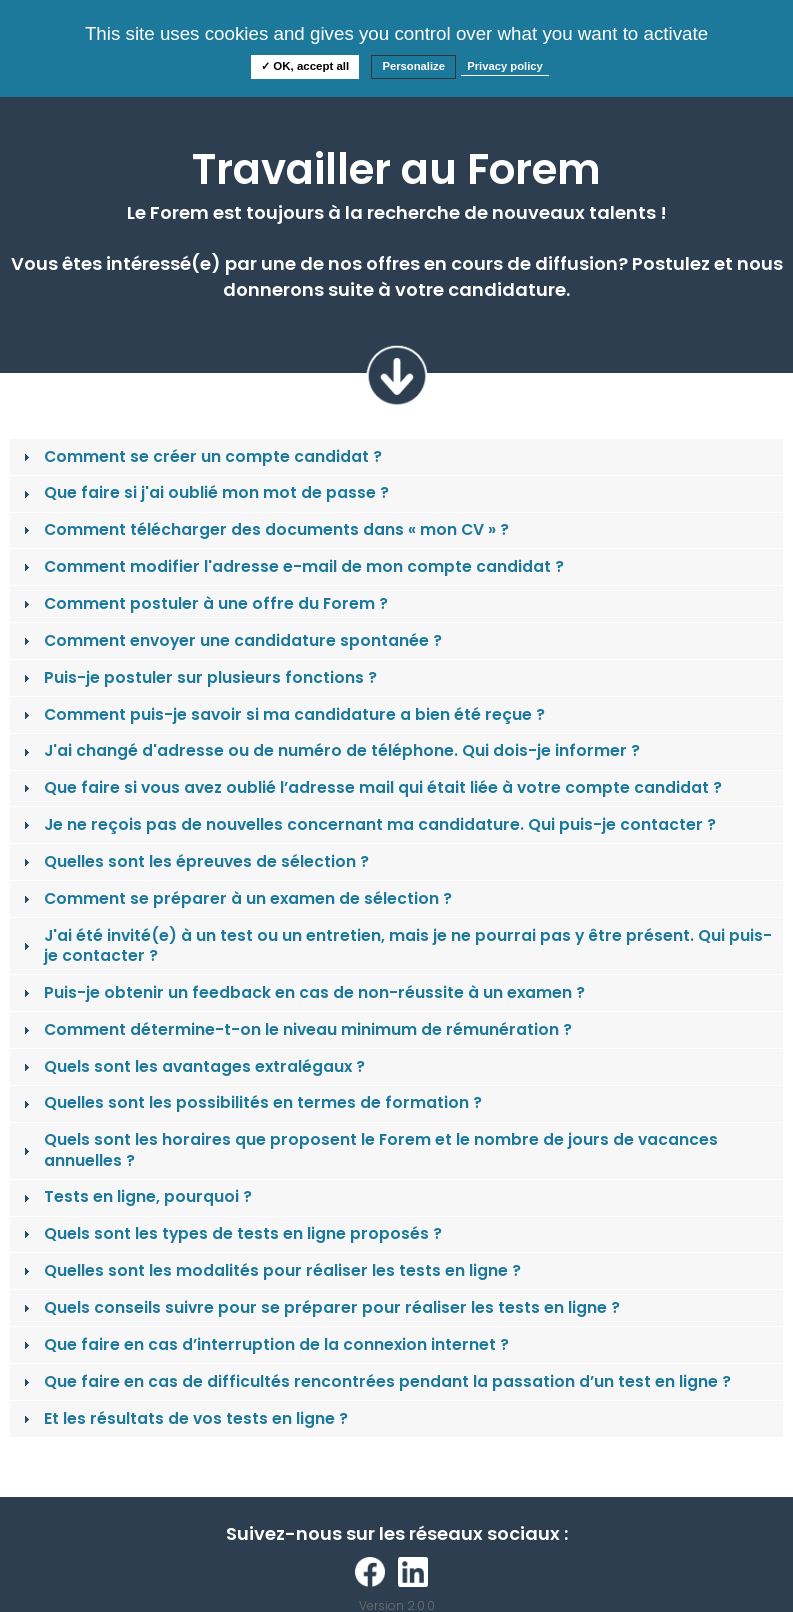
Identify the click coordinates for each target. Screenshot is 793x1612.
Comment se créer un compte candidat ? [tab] (200, 456)
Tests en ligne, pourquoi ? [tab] (135, 1196)
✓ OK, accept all (305, 66)
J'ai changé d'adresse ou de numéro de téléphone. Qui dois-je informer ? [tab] (329, 750)
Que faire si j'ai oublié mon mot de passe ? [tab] (204, 492)
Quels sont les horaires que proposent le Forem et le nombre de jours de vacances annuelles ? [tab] (368, 1149)
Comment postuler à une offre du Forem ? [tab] (203, 603)
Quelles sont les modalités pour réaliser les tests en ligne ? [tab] (270, 1270)
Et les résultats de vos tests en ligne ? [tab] (183, 1418)
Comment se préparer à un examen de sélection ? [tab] (235, 898)
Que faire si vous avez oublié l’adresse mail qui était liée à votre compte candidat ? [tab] (370, 787)
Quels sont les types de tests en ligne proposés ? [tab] (230, 1233)
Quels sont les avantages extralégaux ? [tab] (192, 1066)
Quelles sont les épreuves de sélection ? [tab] (194, 861)
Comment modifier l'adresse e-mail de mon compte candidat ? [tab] (291, 566)
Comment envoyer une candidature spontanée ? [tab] (230, 640)
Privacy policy (505, 66)
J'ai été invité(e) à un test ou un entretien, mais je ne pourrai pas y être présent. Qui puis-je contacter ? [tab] (395, 945)
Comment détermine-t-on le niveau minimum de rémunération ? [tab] (295, 1029)
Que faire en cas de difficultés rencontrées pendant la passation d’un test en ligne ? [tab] (375, 1381)
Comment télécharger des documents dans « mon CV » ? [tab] (264, 529)
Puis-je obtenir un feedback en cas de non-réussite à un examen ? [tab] (302, 992)
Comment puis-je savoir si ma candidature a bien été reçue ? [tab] (282, 714)
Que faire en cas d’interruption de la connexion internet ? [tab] (264, 1344)
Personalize (413, 66)
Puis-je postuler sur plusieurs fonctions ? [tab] (198, 677)
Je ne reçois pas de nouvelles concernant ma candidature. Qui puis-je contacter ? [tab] (367, 824)
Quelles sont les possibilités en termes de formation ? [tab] (250, 1102)
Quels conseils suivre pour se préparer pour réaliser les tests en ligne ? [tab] (319, 1307)
